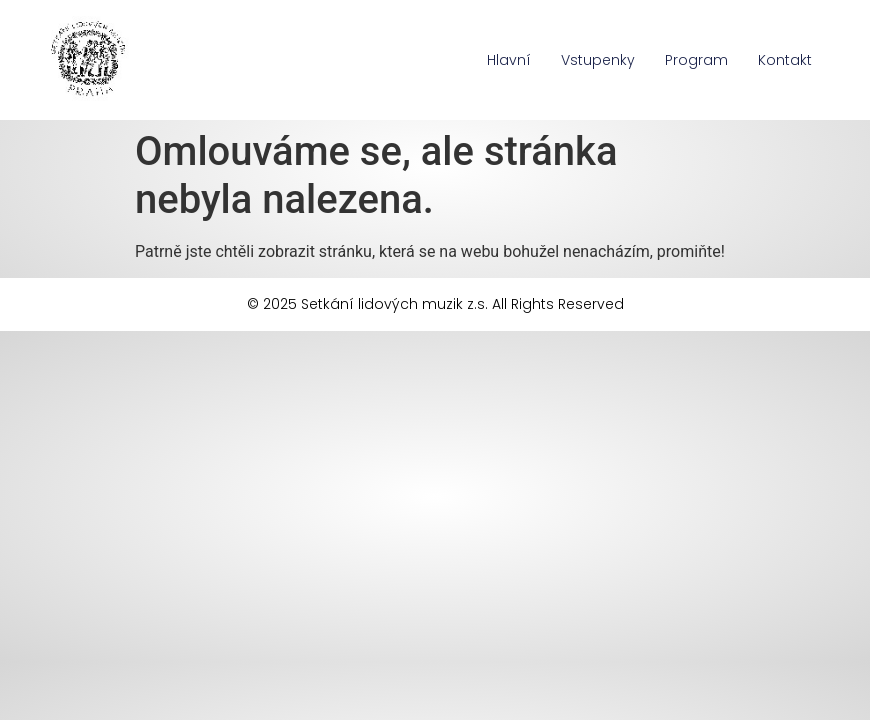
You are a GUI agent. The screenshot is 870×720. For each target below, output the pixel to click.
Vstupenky (598, 60)
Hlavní (509, 60)
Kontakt (785, 60)
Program (696, 60)
